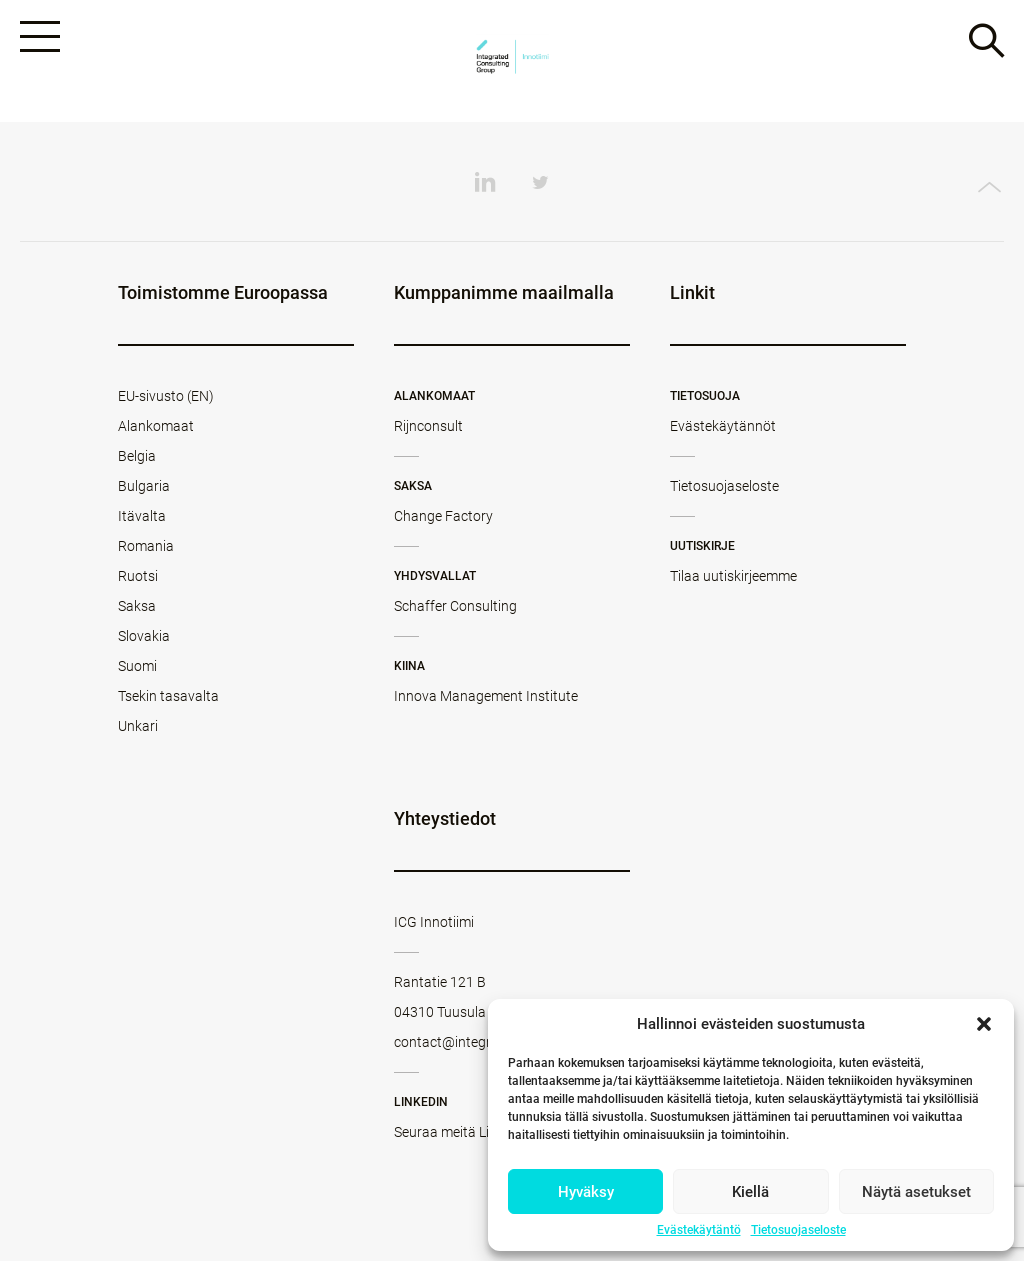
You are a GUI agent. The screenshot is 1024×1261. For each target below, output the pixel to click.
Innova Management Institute (486, 696)
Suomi (137, 666)
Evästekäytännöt (723, 426)
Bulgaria (144, 486)
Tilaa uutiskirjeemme (733, 576)
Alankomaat (156, 426)
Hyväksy (586, 1192)
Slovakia (144, 636)
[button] (984, 1024)
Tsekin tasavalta (168, 696)
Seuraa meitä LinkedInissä (475, 1132)
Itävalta (142, 516)
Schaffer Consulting (455, 606)
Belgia (137, 456)
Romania (146, 546)
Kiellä (750, 1192)
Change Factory (443, 516)
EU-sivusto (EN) (166, 396)
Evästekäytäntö (699, 1230)
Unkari (138, 726)
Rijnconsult (428, 426)
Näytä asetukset (916, 1192)
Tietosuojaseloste (798, 1230)
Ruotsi (138, 576)
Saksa (137, 606)
